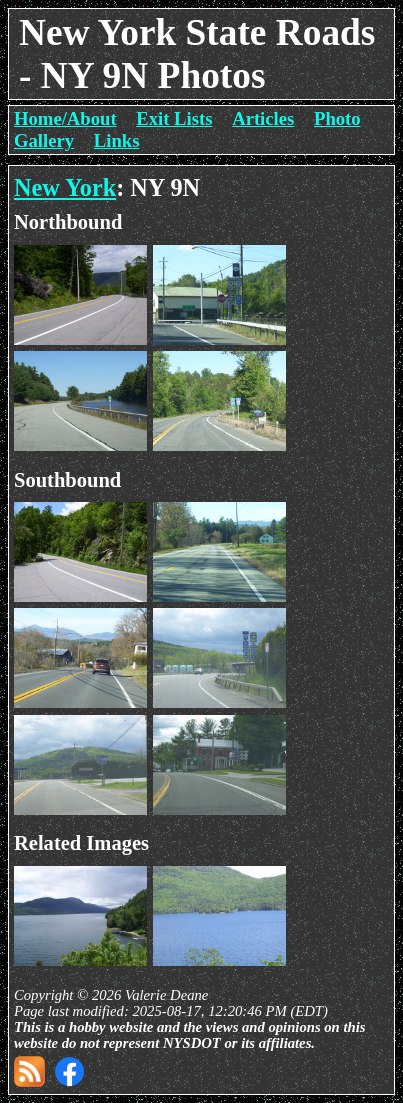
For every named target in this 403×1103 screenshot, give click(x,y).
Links (117, 140)
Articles (263, 118)
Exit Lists (174, 118)
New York (65, 187)
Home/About (65, 118)
